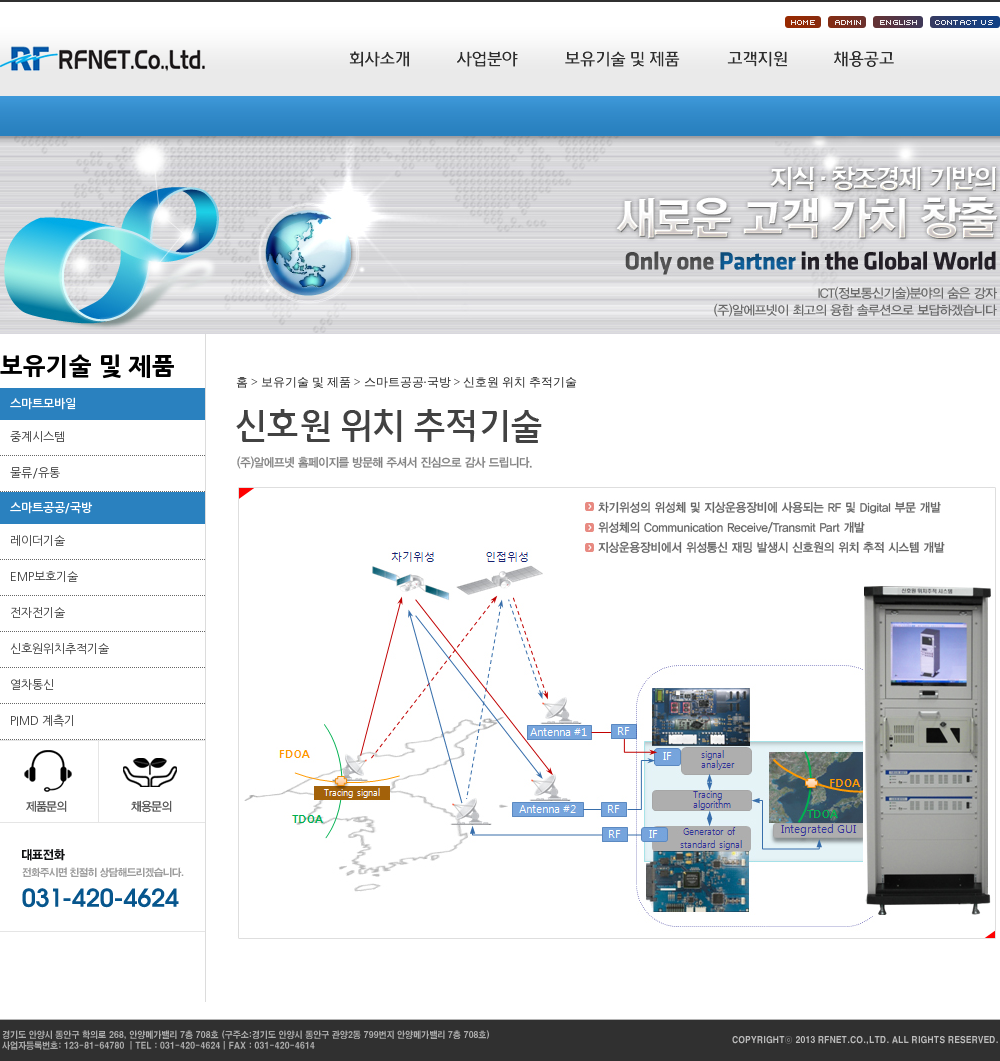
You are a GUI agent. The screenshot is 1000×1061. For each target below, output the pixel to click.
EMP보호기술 (44, 577)
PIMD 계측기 (42, 721)
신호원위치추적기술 (59, 649)
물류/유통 (35, 473)
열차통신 (32, 685)
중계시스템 (37, 437)
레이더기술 (37, 541)
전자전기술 (37, 613)
